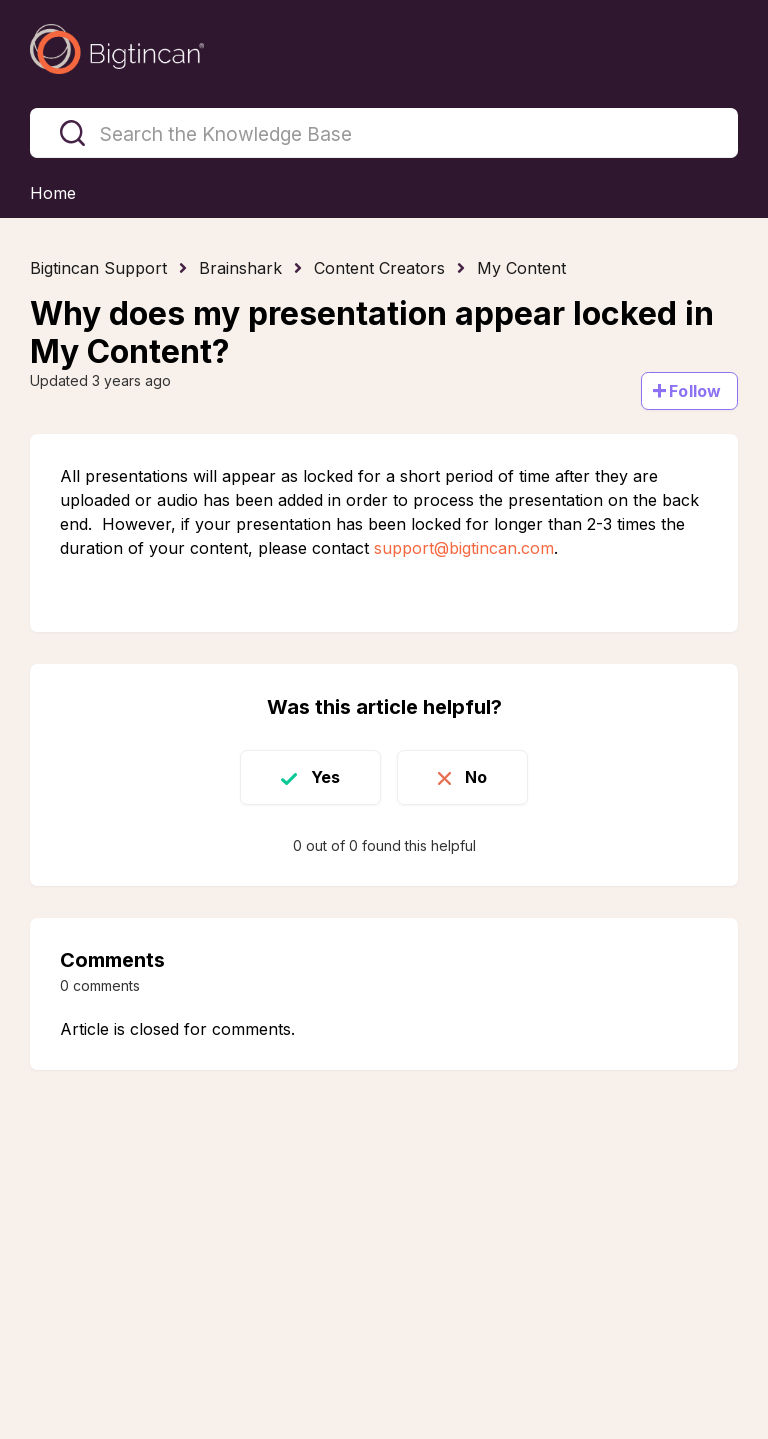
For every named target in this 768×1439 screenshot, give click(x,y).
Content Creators (379, 268)
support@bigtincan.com (464, 548)
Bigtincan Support (98, 268)
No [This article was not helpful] (476, 777)
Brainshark (240, 268)
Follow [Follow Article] (695, 391)
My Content (521, 268)
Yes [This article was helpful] (325, 777)
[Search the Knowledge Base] (384, 133)
